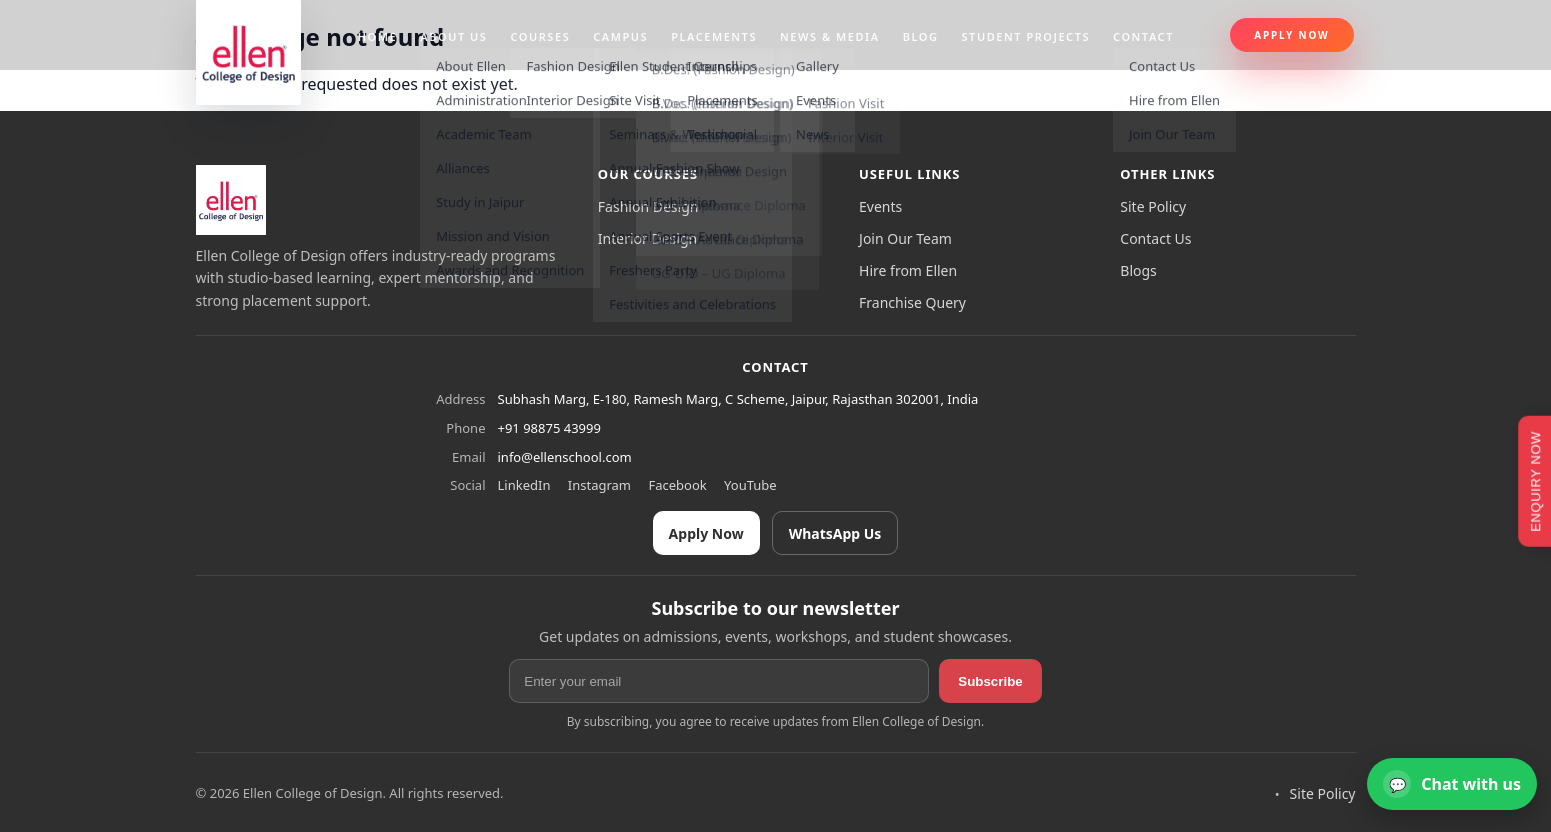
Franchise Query (912, 302)
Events (880, 206)
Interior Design (647, 238)
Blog (921, 36)
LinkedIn (524, 485)
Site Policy (1153, 206)
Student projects (1026, 36)
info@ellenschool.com (565, 457)
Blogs (1138, 270)
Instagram (599, 485)
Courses (540, 36)
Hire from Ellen (908, 270)
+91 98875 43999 (549, 428)
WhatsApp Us (835, 533)
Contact (1143, 36)
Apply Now (1291, 35)
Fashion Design (648, 206)
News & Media (830, 36)
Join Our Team (905, 238)
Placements (714, 36)
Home (378, 36)
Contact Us (1155, 238)
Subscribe (990, 681)
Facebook (677, 485)
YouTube (750, 485)
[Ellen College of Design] (231, 200)
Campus (620, 36)
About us (453, 36)
